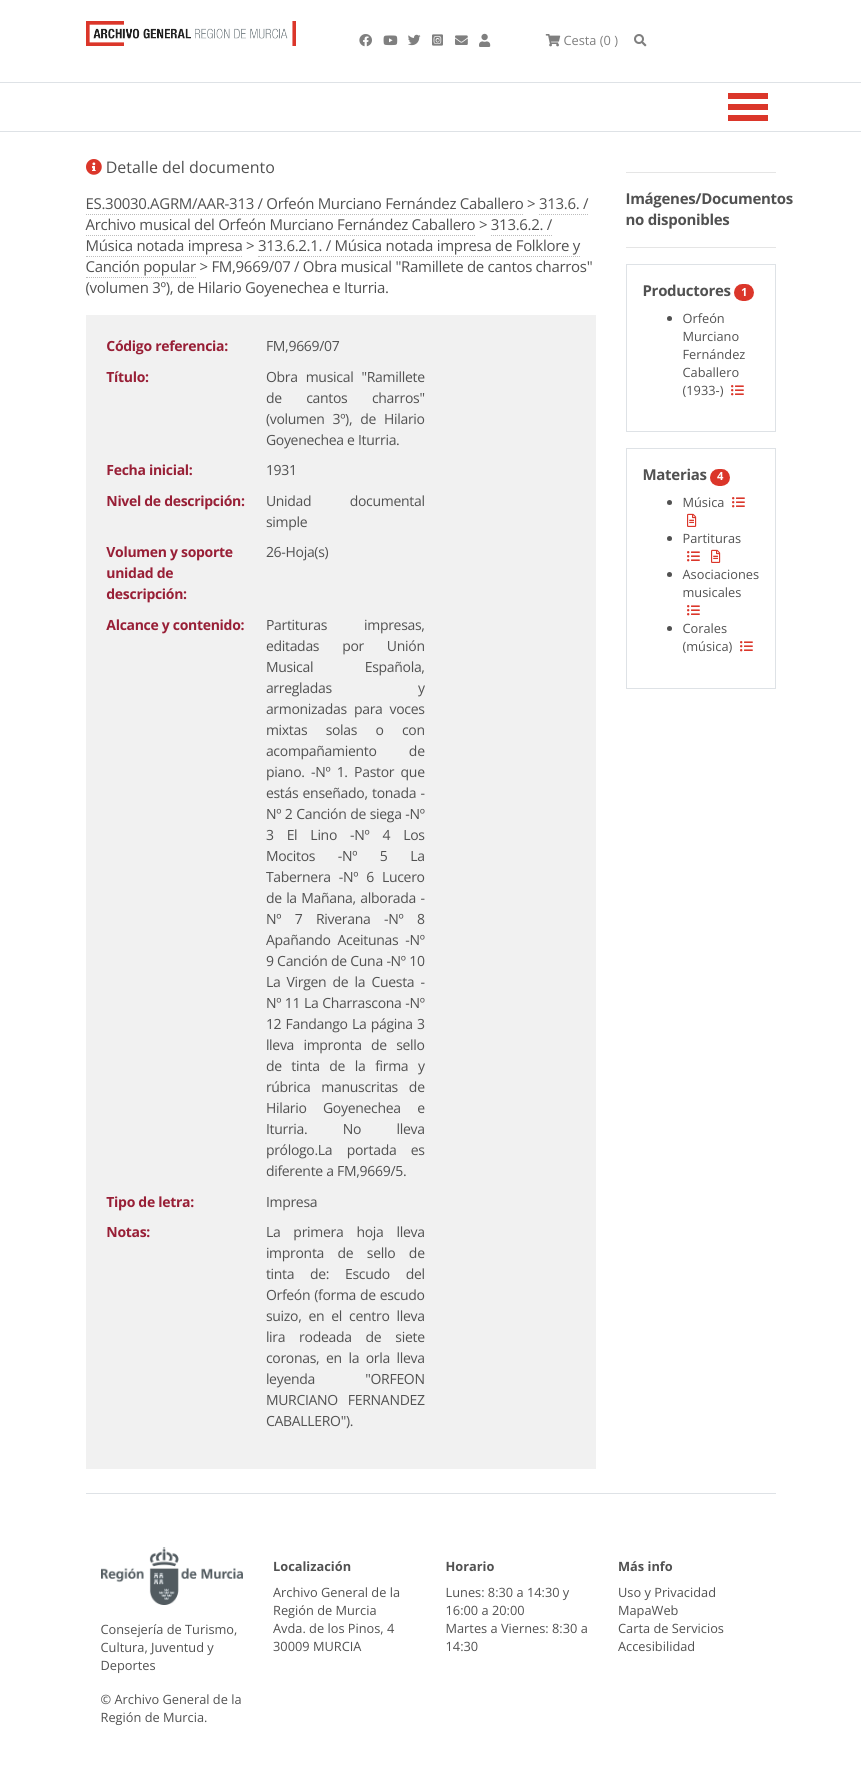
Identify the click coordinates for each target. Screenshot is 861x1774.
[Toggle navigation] (773, 107)
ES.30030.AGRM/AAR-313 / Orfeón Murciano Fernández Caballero (305, 204)
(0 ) (582, 40)
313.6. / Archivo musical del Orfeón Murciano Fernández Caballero (337, 214)
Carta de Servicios (671, 1628)
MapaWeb (648, 1610)
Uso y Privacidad (667, 1592)
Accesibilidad (656, 1646)
